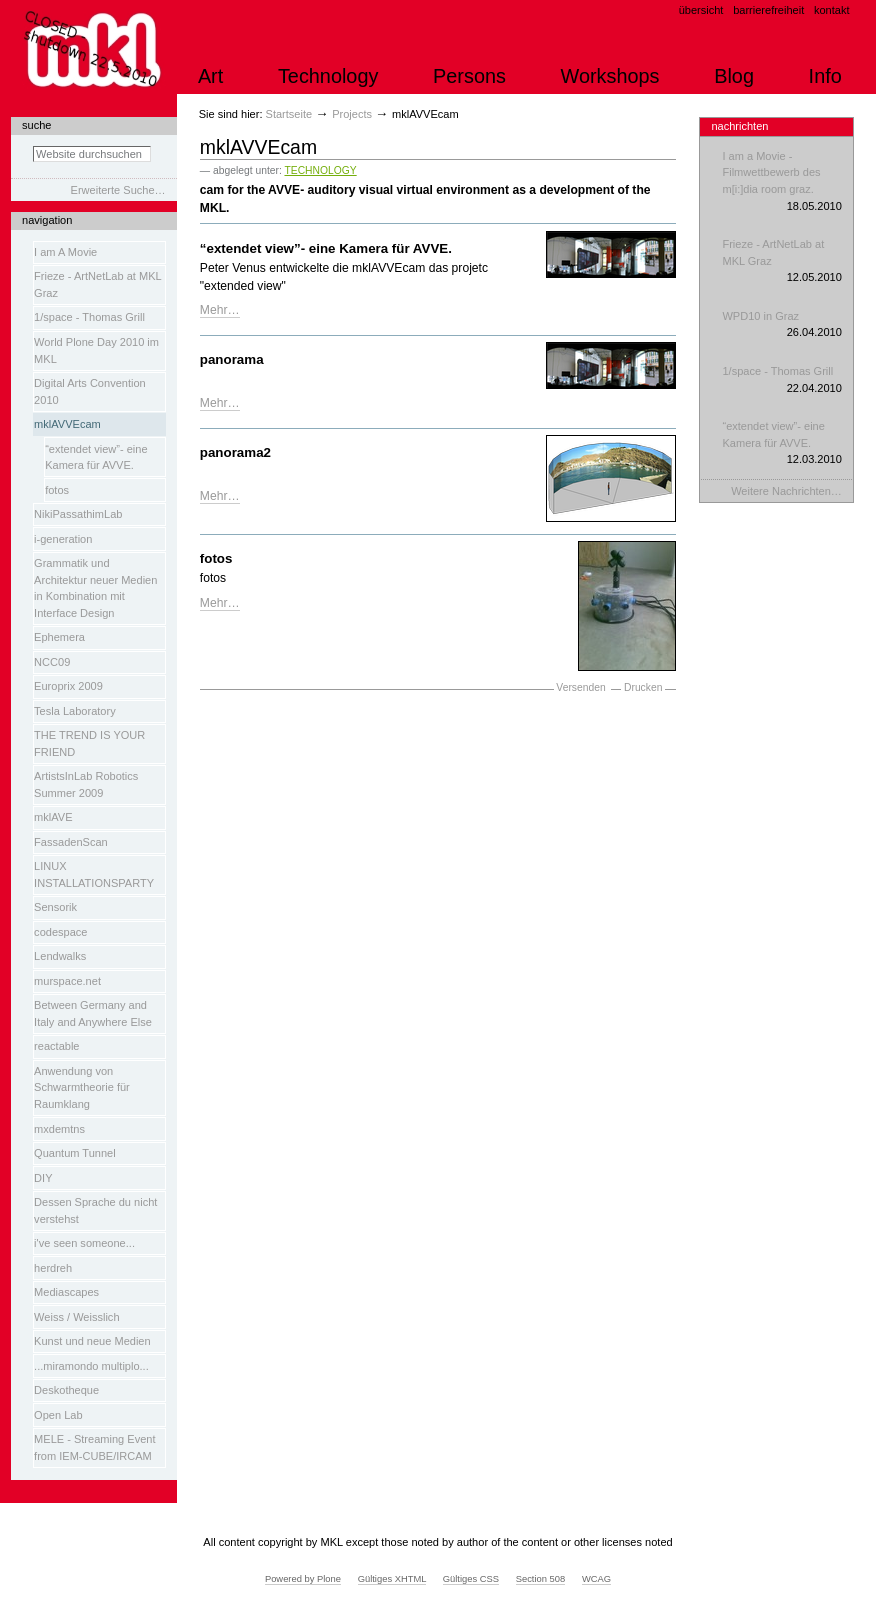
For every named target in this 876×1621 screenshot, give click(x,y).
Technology (328, 76)
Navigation (47, 220)
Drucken (643, 687)
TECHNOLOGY (320, 170)
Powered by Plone (303, 1579)
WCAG (596, 1579)
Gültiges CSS (471, 1579)
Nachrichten (739, 126)
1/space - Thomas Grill (781, 380)
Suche (36, 125)
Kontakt (832, 10)
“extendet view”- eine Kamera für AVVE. (326, 248)
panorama (232, 359)
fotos (216, 558)
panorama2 (235, 452)
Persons (469, 76)
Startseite (289, 114)
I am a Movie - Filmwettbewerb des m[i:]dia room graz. (781, 182)
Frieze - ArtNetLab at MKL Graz (781, 262)
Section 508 (541, 1579)
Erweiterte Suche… (118, 190)
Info (825, 76)
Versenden (580, 687)
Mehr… (220, 310)
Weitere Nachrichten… (786, 491)
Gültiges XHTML (392, 1579)
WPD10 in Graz (781, 325)
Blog (734, 76)
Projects (352, 114)
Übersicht (701, 10)
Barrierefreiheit (768, 10)
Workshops (610, 76)
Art (210, 76)
